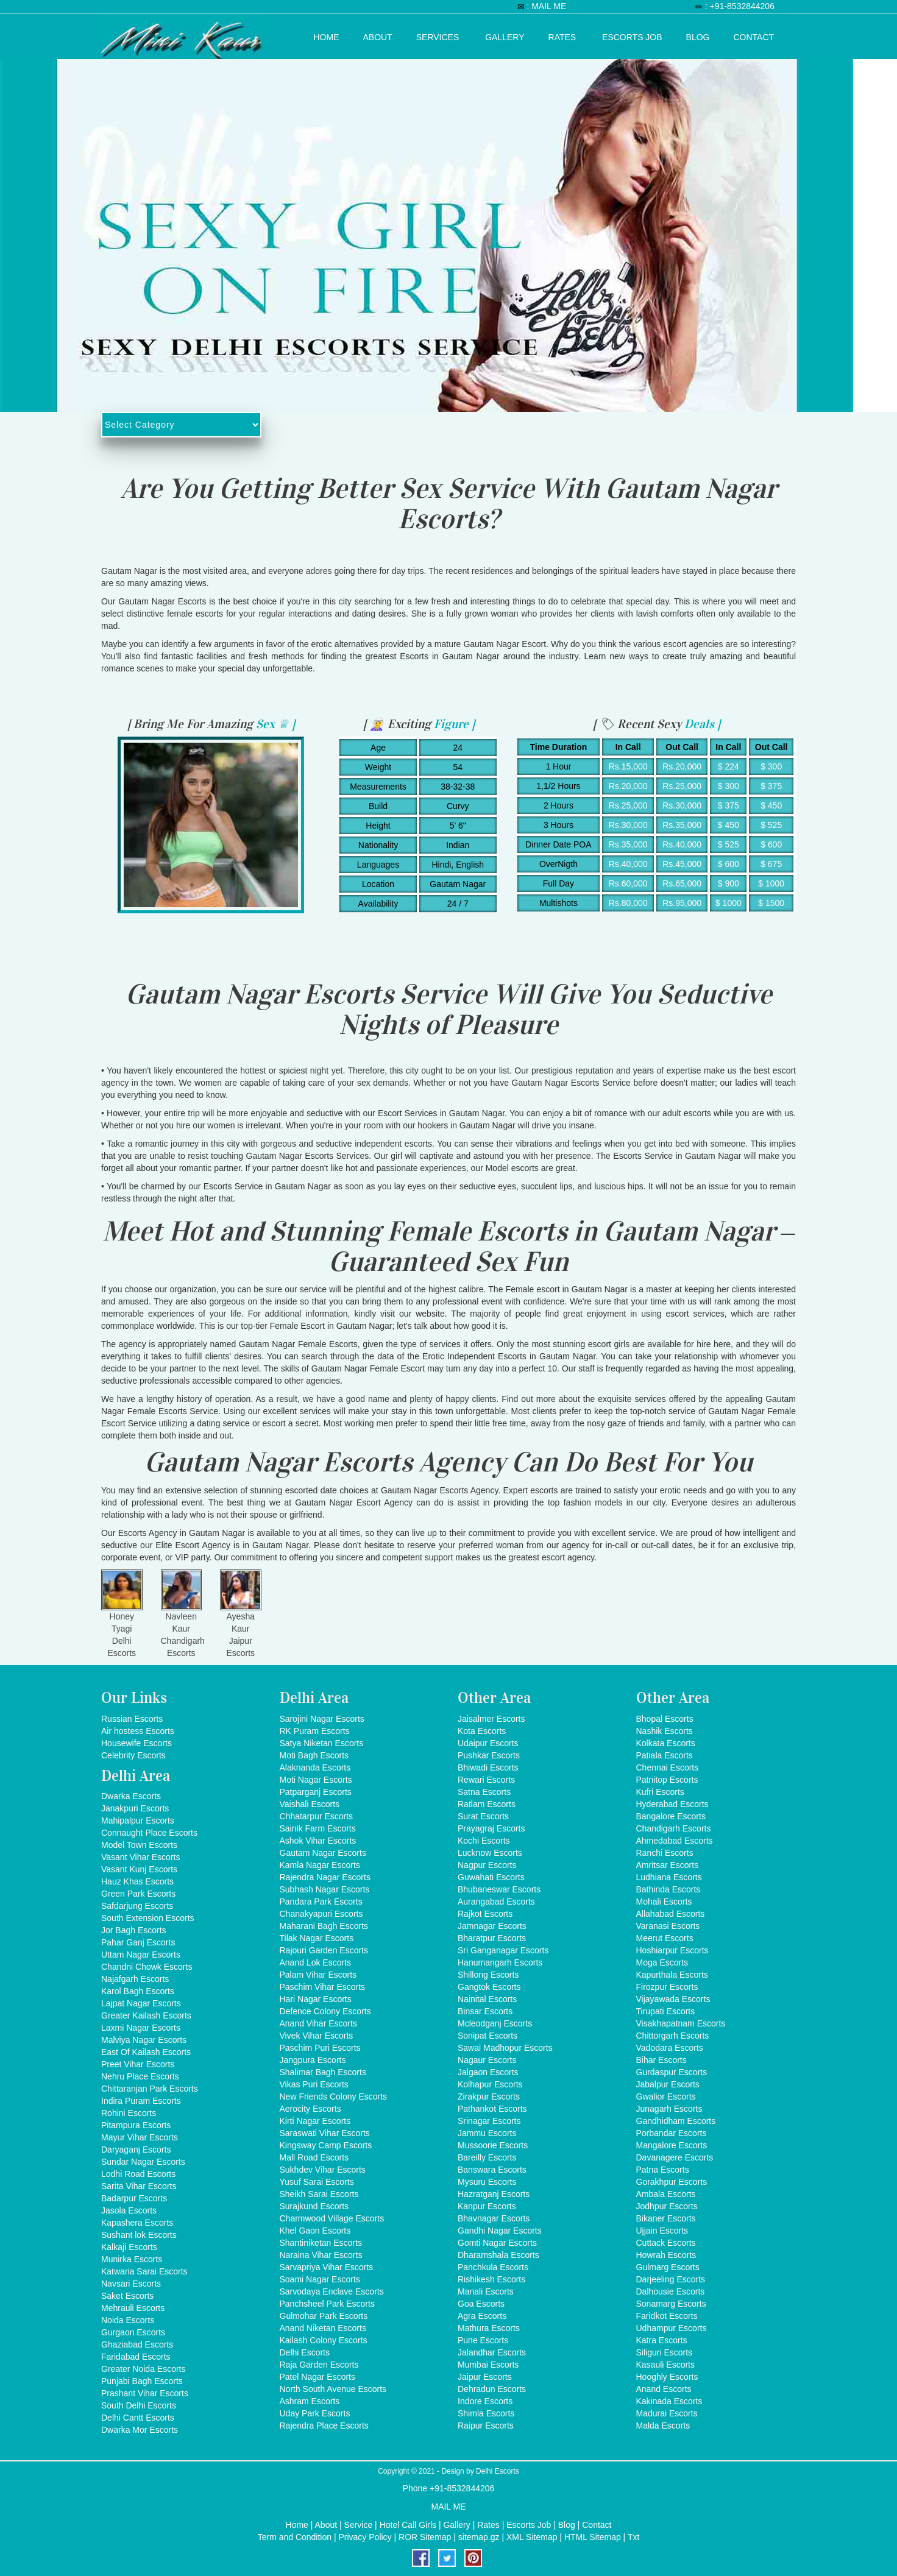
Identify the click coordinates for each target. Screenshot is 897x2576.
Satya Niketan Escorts (322, 1743)
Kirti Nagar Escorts (315, 2121)
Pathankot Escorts (492, 2109)
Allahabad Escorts (670, 1914)
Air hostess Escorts (137, 1731)
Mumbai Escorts (488, 2364)
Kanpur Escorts (487, 2206)
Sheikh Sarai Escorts (319, 2194)
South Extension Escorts (147, 1918)
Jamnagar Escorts (492, 1926)
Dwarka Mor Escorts (139, 2430)
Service (358, 2525)
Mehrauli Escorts (133, 2308)
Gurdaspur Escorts (671, 2072)
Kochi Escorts (484, 1840)
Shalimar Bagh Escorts (323, 2072)
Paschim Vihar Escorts (323, 1987)
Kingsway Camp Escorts (326, 2145)
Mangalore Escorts (671, 2145)
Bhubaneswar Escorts (499, 1889)
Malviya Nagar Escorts (143, 2040)
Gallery (504, 34)
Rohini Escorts (128, 2113)
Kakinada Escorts (669, 2401)
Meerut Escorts (664, 1938)
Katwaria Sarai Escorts (144, 2271)
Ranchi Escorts (664, 1853)
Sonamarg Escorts (671, 2304)
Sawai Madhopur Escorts (505, 2048)
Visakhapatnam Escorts (681, 2023)
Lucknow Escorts (490, 1853)
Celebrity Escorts (133, 1755)
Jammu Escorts (487, 2133)
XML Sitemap (532, 2537)
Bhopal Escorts (664, 1719)
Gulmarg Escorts (668, 2267)
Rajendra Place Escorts (324, 2425)
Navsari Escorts (131, 2283)
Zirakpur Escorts (489, 2096)
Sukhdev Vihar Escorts (323, 2169)
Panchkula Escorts (493, 2267)
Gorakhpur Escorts (671, 2182)
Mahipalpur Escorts (137, 1820)
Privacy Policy (364, 2537)
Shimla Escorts (486, 2413)
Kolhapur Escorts (490, 2084)
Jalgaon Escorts (488, 2072)
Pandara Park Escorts (321, 1901)
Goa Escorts (481, 2304)
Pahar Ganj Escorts (138, 1942)
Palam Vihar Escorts (318, 1975)
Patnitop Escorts (667, 1780)
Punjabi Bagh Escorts (142, 2381)
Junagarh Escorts (669, 2109)
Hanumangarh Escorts (500, 1962)
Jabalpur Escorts (668, 2084)
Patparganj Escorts (316, 1792)
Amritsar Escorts (667, 1865)
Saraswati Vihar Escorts (325, 2133)
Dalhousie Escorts (670, 2291)
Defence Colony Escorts (325, 2011)
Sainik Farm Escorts (318, 1828)
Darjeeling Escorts (671, 2279)
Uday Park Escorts (315, 2413)
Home (326, 34)
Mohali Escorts (664, 1901)
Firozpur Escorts (667, 1987)
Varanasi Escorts (668, 1926)
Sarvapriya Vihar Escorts (327, 2267)
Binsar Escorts (485, 2011)
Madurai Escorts (667, 2413)
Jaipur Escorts (485, 2377)
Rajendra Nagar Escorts (325, 1877)
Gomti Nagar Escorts (497, 2243)
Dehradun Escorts (492, 2389)
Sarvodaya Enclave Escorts (332, 2291)
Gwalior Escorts (666, 2096)
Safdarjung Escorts (137, 1906)
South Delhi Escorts (138, 2405)
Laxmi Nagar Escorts (140, 2028)
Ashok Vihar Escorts (318, 1840)
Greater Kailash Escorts (146, 2015)
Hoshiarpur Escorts (672, 1950)
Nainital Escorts (487, 1999)
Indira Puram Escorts (141, 2101)
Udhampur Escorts (671, 2328)
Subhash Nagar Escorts (325, 1889)
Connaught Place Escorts (149, 1833)
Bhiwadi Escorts (488, 1767)
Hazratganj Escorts (494, 2194)
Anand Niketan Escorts (323, 2328)
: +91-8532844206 (740, 6)
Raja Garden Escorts (319, 2364)
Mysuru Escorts (487, 2182)
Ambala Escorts (666, 2194)
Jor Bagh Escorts (133, 1930)
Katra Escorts (661, 2340)
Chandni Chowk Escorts (146, 1967)
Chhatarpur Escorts (316, 1816)
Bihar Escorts (661, 2060)
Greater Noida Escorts (143, 2369)
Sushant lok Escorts (139, 2235)
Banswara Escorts (492, 2169)
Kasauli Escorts (665, 2364)
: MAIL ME (546, 6)
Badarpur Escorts (134, 2198)
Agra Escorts (482, 2316)
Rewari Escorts (486, 1780)
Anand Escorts (664, 2389)
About (377, 34)
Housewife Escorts (136, 1743)
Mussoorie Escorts (493, 2145)
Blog (698, 34)
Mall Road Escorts (314, 2157)
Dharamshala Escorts (498, 2255)
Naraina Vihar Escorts (321, 2255)
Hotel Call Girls (408, 2525)
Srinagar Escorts (489, 2121)
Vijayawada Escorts (673, 1999)
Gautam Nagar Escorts (323, 1853)
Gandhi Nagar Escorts (500, 2230)
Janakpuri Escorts (135, 1808)
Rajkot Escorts (485, 1914)
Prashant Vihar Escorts (144, 2393)
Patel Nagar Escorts (318, 2377)
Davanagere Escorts (675, 2157)
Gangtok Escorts (489, 1987)
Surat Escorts (483, 1816)
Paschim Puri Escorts (320, 2048)
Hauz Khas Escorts (137, 1881)
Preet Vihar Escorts (137, 2064)
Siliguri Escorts (664, 2352)
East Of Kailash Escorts (146, 2052)
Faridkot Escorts (667, 2316)
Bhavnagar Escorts (494, 2218)
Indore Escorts (485, 2401)
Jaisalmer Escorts (491, 1719)
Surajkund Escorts (314, 2206)
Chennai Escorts (667, 1767)
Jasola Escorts (129, 2210)
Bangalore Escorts (671, 1816)
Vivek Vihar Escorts (316, 2035)
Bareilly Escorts (487, 2157)
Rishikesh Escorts (491, 2279)
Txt (633, 2537)
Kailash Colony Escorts (323, 2340)
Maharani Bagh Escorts (324, 1926)
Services (437, 34)
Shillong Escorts (488, 1975)
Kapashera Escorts (137, 2222)
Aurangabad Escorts (496, 1901)
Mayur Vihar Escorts (139, 2137)
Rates (562, 34)
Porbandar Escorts (671, 2133)
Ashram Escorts (310, 2401)
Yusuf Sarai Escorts (317, 2182)
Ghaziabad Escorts (137, 2344)
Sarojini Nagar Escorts (322, 1719)
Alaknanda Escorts (315, 1767)
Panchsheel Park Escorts (327, 2304)
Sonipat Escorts (487, 2035)
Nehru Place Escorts (140, 2076)
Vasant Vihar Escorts (140, 1857)
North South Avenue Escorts (333, 2389)
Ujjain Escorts (662, 2230)
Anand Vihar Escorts (318, 2023)
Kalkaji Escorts (129, 2247)
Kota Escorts (482, 1731)
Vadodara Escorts (669, 2048)
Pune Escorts (483, 2340)
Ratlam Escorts (487, 1804)
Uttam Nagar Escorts (140, 1954)
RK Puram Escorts (315, 1731)
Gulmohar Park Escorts (324, 2316)
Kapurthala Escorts (672, 1975)
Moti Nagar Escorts (316, 1780)
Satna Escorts (484, 1792)
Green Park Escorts (138, 1893)
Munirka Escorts (131, 2259)
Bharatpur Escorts (492, 1938)
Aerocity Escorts (310, 2109)
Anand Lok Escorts (316, 1962)
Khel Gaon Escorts (315, 2230)
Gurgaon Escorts (133, 2332)
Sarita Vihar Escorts (138, 2186)
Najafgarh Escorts (135, 1979)
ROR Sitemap (425, 2537)
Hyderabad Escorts (672, 1804)
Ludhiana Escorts (669, 1877)
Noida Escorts (127, 2320)
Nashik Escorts (664, 1731)
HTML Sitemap (592, 2537)
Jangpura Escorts (313, 2060)
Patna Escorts (662, 2169)
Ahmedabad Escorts (674, 1840)
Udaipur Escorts (488, 1743)
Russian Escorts (132, 1719)
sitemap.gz (479, 2537)
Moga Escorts (662, 1962)
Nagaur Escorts (487, 2060)
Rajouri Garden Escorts (324, 1950)
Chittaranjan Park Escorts (149, 2088)
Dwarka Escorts (131, 1796)
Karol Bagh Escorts (137, 1991)
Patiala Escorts (664, 1755)
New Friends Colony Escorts (334, 2096)
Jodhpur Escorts (667, 2206)
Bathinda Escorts (668, 1889)
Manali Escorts (486, 2291)
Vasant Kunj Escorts (139, 1869)
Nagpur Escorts (487, 1865)
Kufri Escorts (660, 1792)
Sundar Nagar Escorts (143, 2162)
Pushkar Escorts (489, 1755)
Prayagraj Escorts (491, 1828)
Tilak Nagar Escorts (317, 1938)
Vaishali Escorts (310, 1804)
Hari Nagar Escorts (316, 1999)
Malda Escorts (663, 2425)
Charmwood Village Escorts (332, 2218)
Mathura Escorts (489, 2328)
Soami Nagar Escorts (320, 2279)
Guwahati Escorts (491, 1877)
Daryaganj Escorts (136, 2149)
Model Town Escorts (139, 1845)
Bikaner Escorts (666, 2218)
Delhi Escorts (305, 2352)
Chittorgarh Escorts (672, 2035)
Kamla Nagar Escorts (320, 1865)
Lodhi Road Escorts (138, 2174)
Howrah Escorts (666, 2255)
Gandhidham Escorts (676, 2121)
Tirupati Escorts (665, 2011)
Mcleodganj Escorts (495, 2023)
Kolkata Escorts (665, 1743)
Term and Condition (295, 2537)
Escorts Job (632, 34)
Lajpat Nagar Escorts (141, 2003)
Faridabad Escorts (136, 2357)
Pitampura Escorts (136, 2125)
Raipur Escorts (486, 2425)
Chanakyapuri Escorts (321, 1914)
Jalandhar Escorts (492, 2352)
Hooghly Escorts (667, 2377)
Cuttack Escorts (666, 2243)
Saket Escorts (127, 2296)
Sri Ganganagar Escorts (503, 1950)
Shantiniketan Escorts (321, 2243)
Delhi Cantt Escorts (137, 2417)
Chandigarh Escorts (673, 1828)
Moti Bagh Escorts (314, 1755)
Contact (754, 34)
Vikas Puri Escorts (314, 2084)
